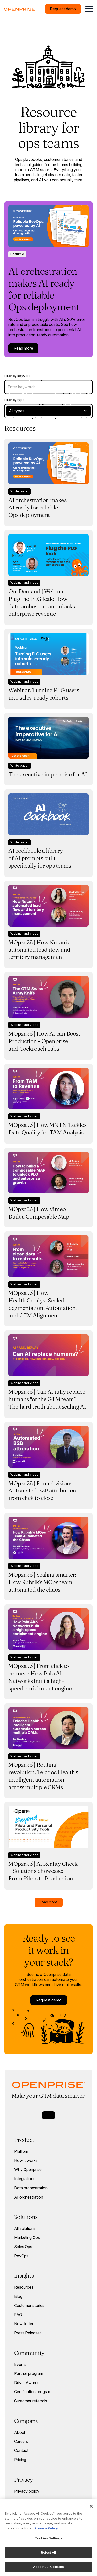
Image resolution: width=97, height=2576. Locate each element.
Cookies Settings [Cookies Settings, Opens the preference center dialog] (48, 2538)
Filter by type (14, 400)
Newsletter (23, 2323)
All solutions (25, 2228)
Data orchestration (31, 2187)
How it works (26, 2160)
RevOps (21, 2255)
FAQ (18, 2314)
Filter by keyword (17, 376)
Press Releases (28, 2332)
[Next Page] (49, 1902)
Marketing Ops (27, 2237)
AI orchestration (28, 2197)
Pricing (20, 2459)
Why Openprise (28, 2169)
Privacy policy (26, 2491)
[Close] (91, 2506)
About (19, 2432)
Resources (23, 2287)
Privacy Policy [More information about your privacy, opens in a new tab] (46, 2528)
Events (20, 2364)
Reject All (48, 2552)
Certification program (32, 2391)
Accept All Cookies (48, 2567)
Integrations (24, 2178)
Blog (18, 2296)
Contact (21, 2450)
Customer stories (29, 2305)
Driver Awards (26, 2382)
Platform (21, 2151)
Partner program (28, 2373)
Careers (21, 2441)
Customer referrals (30, 2400)
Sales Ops (23, 2246)
